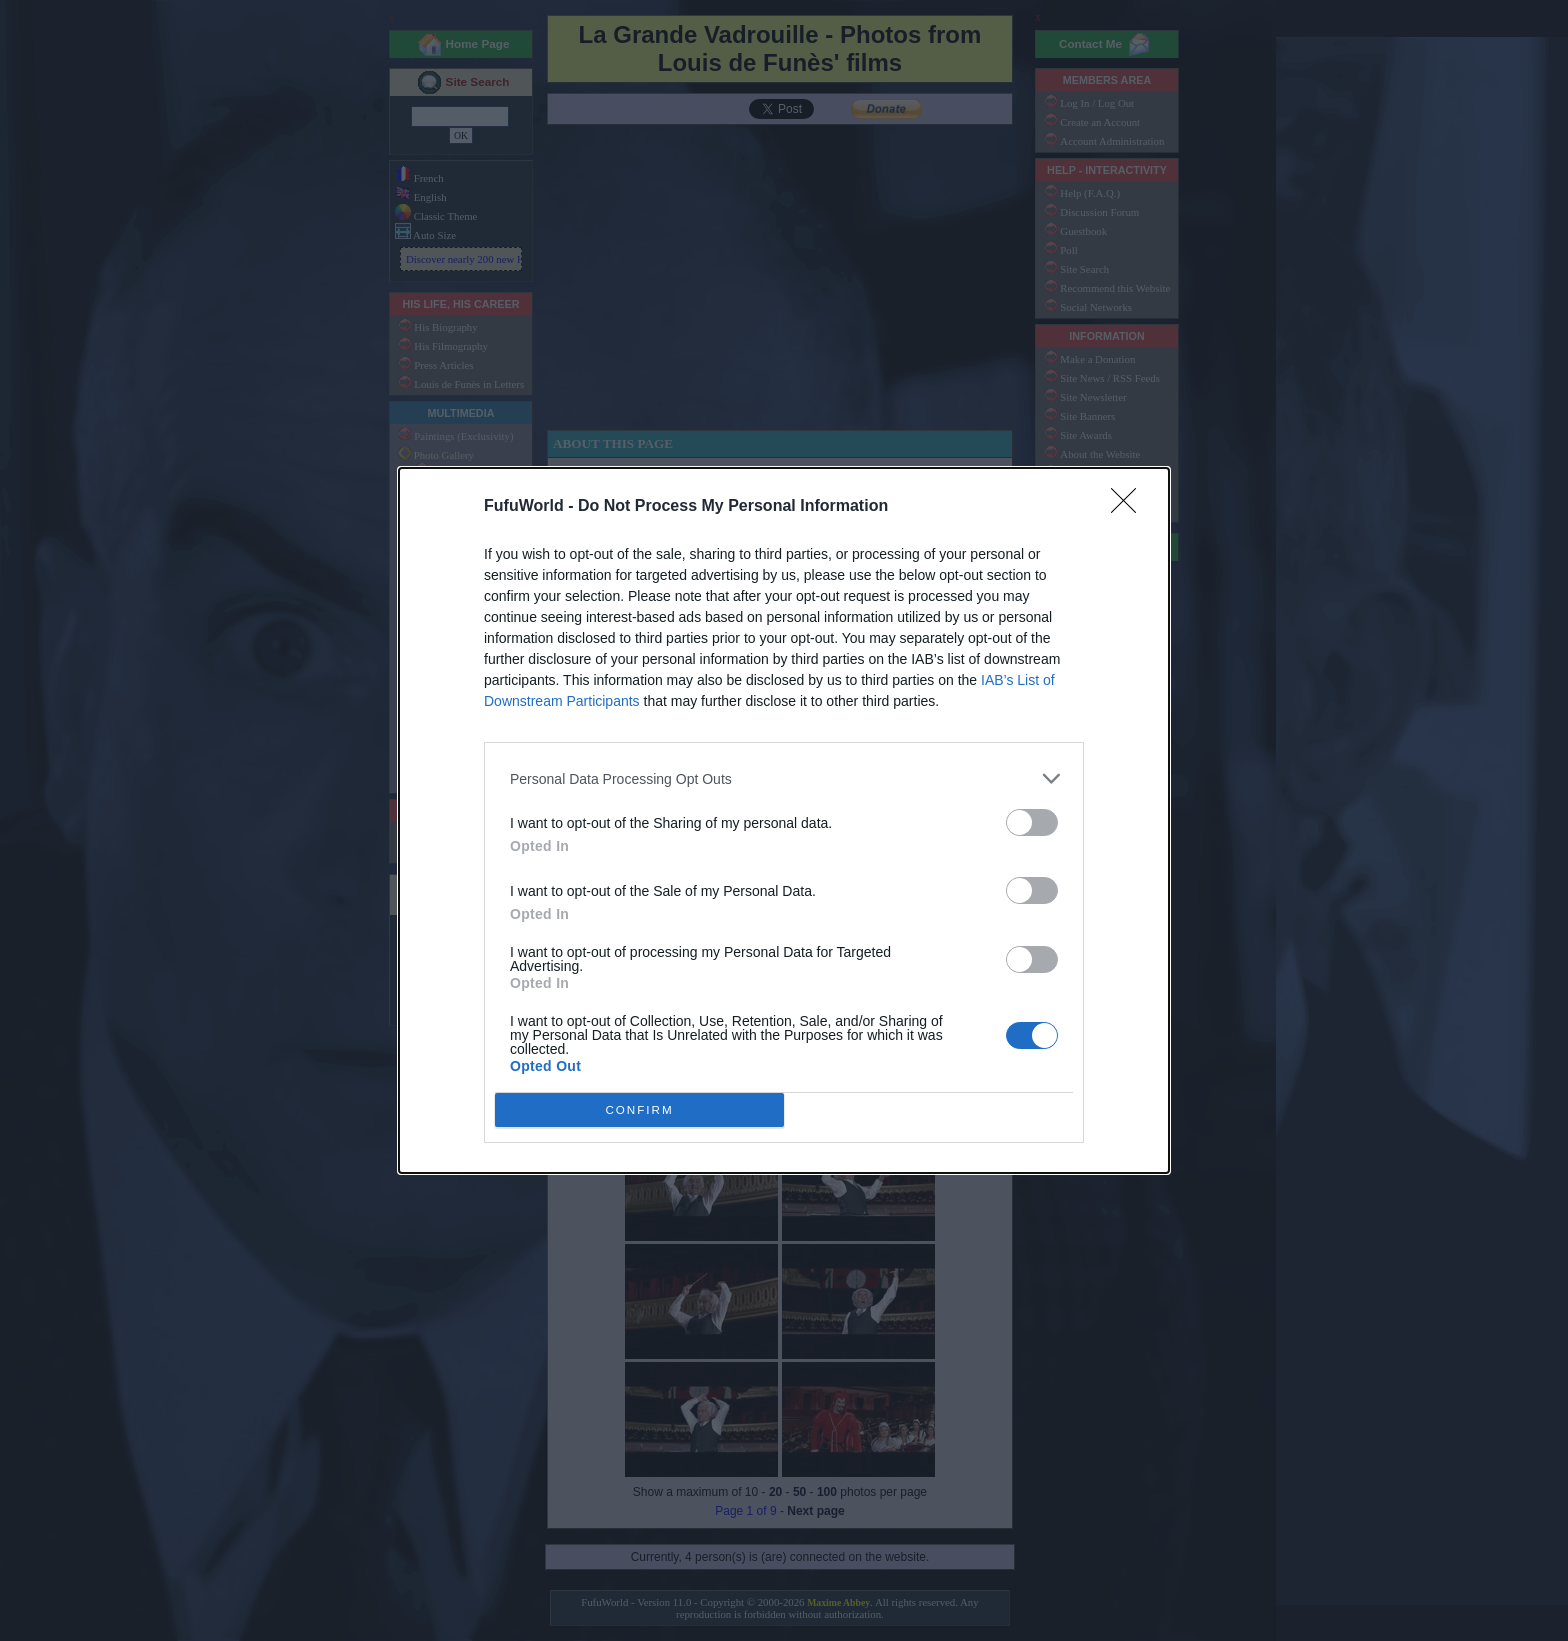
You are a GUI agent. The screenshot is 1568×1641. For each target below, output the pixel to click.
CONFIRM (639, 1110)
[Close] (1130, 507)
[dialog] (784, 820)
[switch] (1032, 822)
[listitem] (784, 778)
